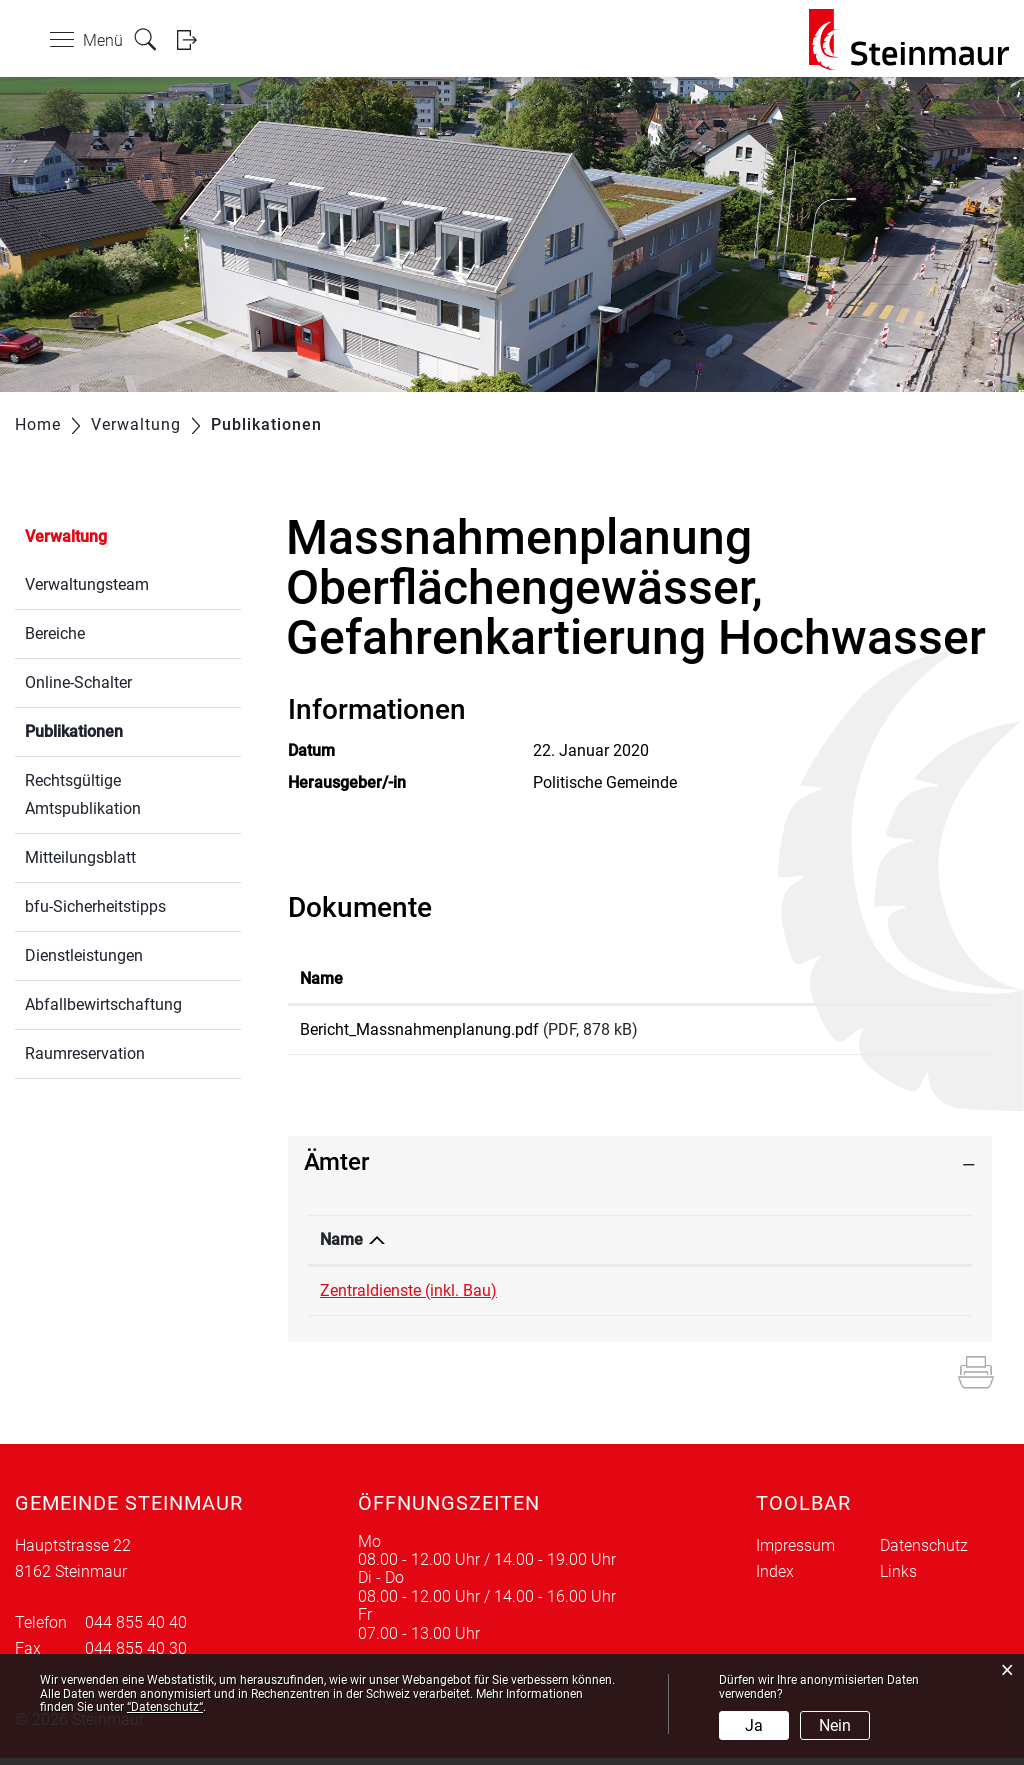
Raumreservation (85, 1053)
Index (775, 1578)
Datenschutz (924, 1552)
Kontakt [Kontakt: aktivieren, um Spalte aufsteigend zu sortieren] (768, 1246)
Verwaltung (66, 536)
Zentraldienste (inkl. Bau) (408, 1297)
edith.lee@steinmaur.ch (823, 1297)
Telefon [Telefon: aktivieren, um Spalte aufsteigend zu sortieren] (606, 1246)
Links (898, 1578)
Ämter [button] (336, 1169)
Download (912, 1033)
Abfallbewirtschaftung (103, 1004)
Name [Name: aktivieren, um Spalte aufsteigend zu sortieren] (321, 978)
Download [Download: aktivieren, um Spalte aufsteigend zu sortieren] (880, 978)
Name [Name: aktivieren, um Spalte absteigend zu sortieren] (341, 1246)
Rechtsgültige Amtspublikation (83, 794)
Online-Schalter (78, 682)
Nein (835, 1725)
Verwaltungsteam (87, 584)
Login (193, 39)
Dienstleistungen (84, 955)
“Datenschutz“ (165, 1707)
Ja (754, 1725)
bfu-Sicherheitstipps (95, 906)
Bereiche (55, 633)
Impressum (795, 1552)
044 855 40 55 (630, 1297)
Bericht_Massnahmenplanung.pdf (419, 1029)
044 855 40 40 (136, 1629)
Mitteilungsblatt (80, 857)
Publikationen (121, 729)
